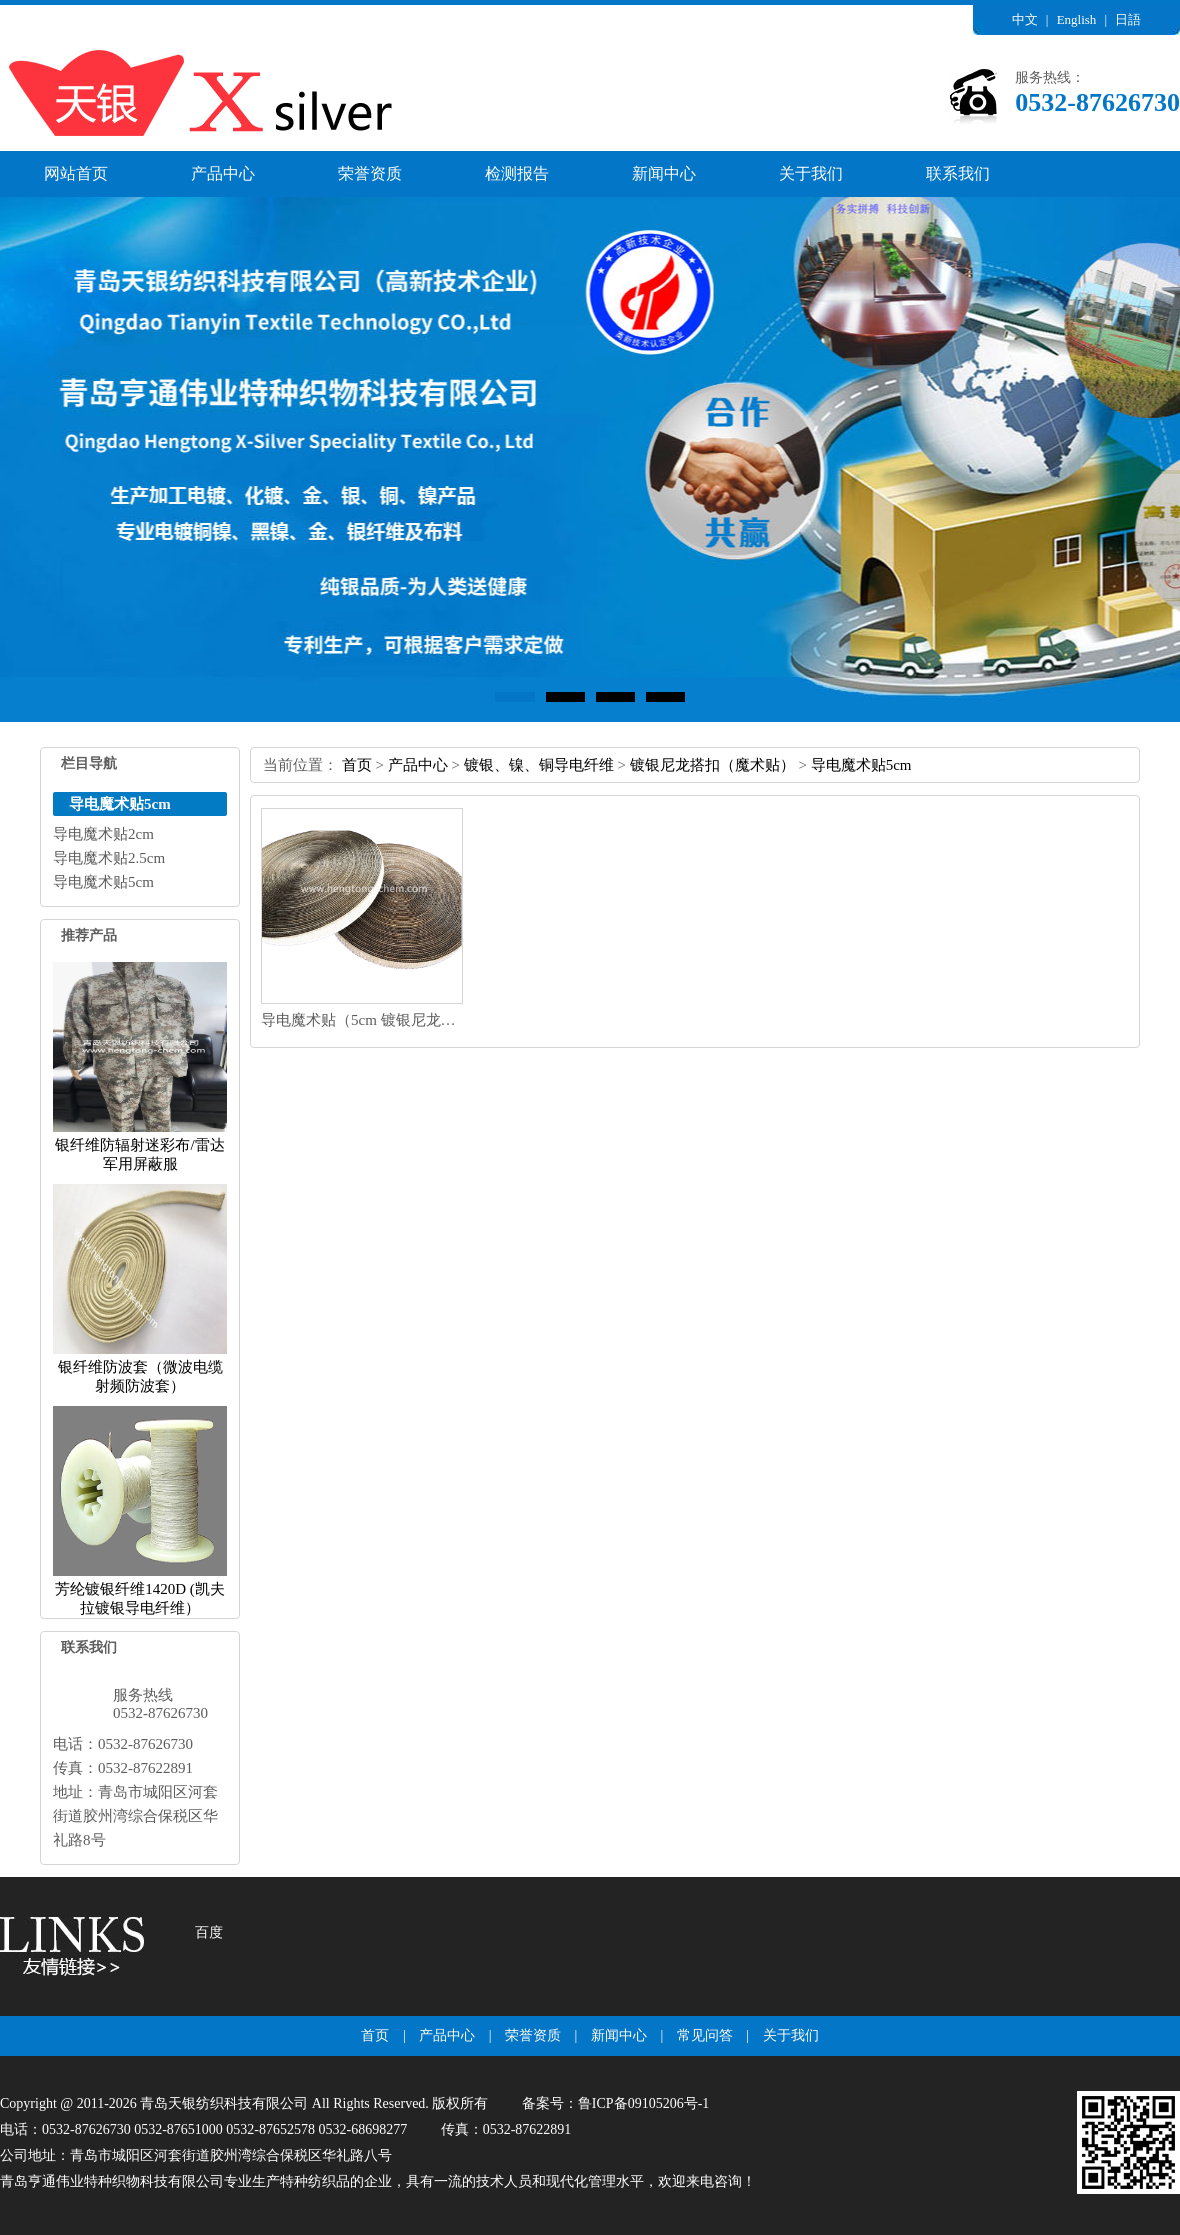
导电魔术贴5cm (861, 765)
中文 (1025, 19)
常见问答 (704, 2035)
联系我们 (958, 173)
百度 (209, 1932)
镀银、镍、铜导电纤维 (539, 765)
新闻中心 (664, 173)
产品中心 (223, 173)
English (1077, 19)
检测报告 (517, 173)
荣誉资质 (370, 173)
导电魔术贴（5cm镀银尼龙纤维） (373, 1020)
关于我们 (811, 173)
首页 (357, 765)
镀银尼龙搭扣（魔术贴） (712, 765)
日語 (1128, 19)
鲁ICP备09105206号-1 (643, 2103)
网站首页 (76, 173)
